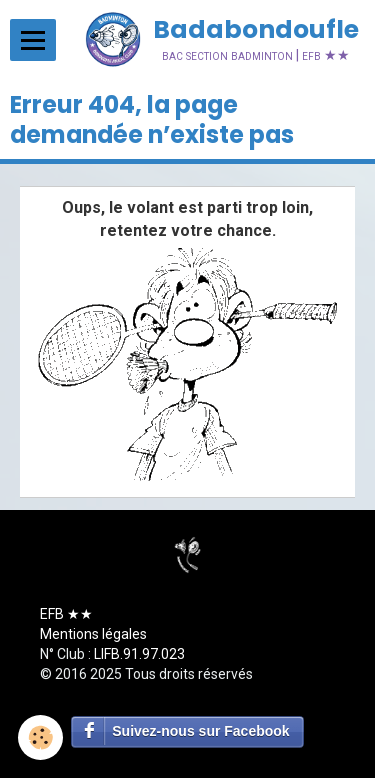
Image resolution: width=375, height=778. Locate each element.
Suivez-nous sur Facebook (200, 731)
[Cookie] (40, 737)
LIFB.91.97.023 (139, 654)
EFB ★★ (66, 614)
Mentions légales (93, 634)
